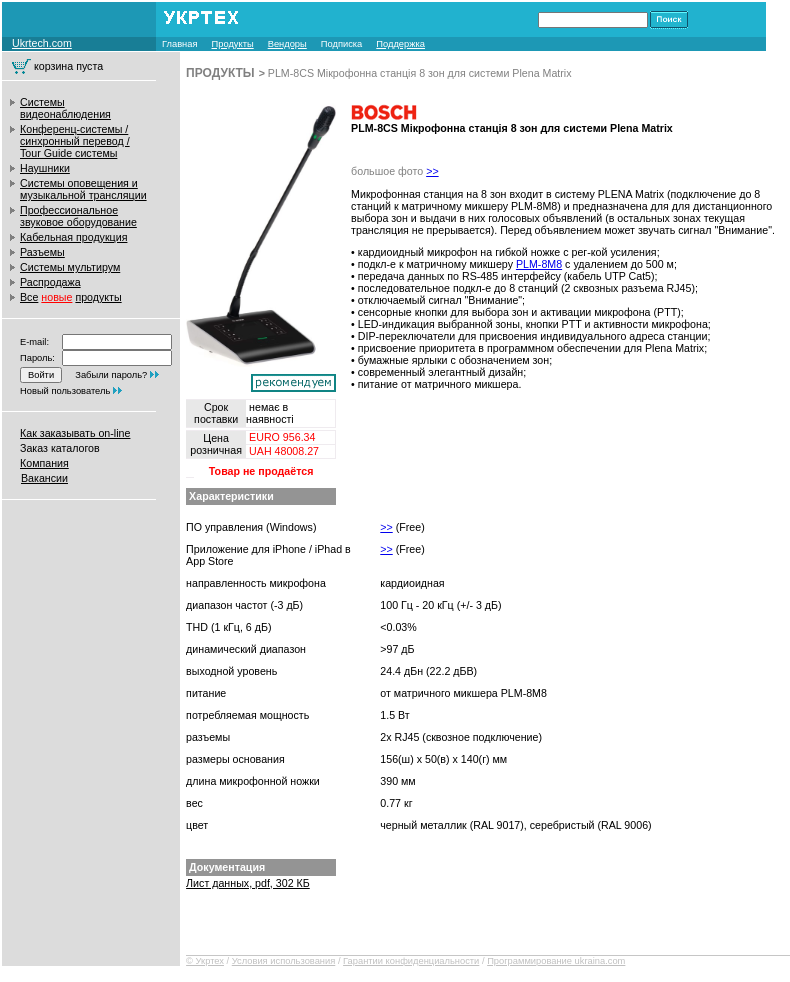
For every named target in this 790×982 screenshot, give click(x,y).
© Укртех (205, 961)
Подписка (342, 44)
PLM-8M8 (539, 264)
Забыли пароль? (111, 375)
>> (432, 171)
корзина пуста (68, 66)
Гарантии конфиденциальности (411, 961)
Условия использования (284, 961)
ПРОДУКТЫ (220, 73)
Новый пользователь (65, 391)
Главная (180, 44)
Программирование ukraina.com (556, 961)
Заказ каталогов (60, 448)
